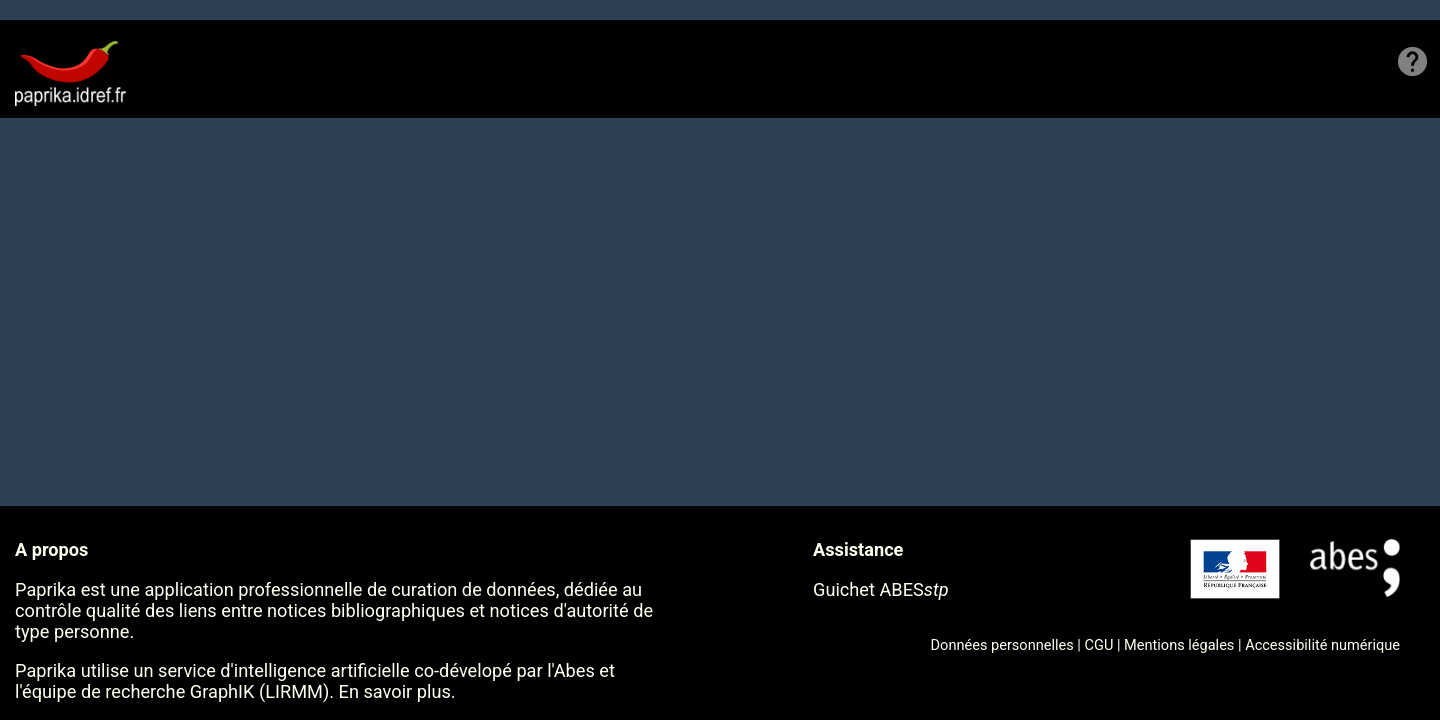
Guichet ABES (881, 589)
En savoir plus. (397, 691)
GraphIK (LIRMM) (259, 691)
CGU (1099, 645)
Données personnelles (1002, 645)
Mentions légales (1179, 645)
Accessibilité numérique (1322, 645)
